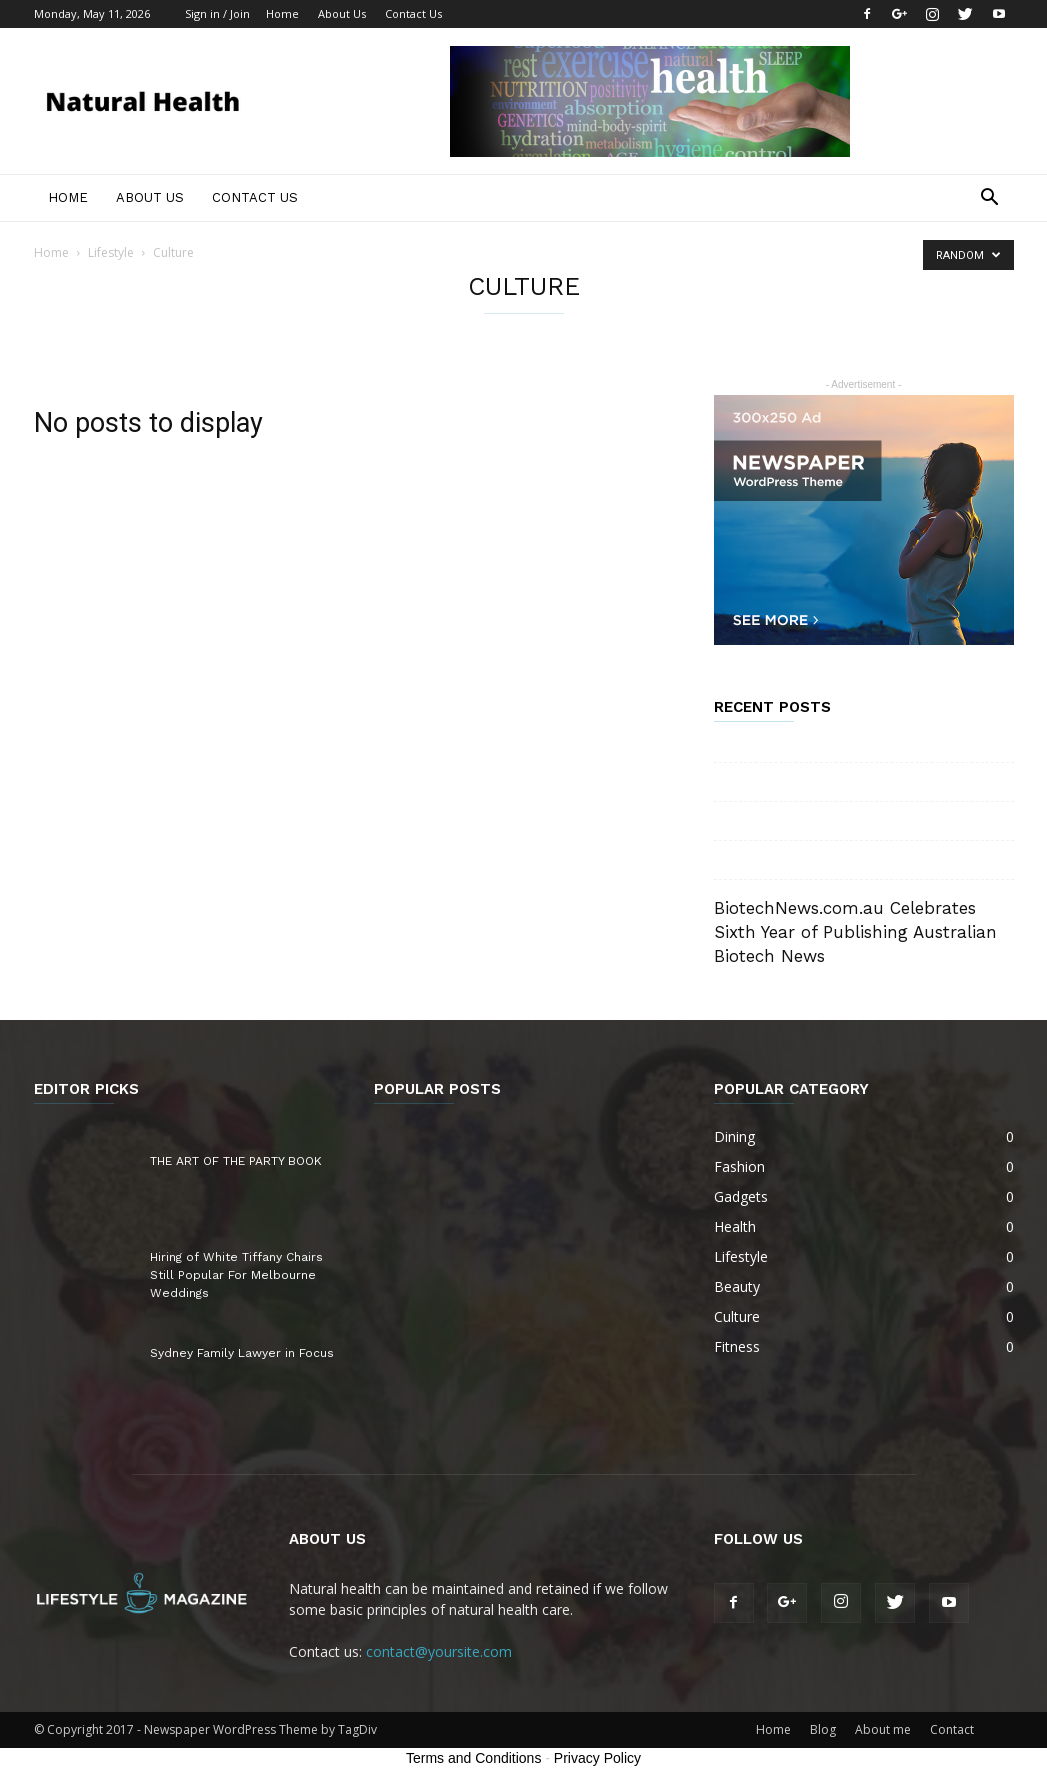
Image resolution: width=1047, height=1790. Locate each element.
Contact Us (413, 13)
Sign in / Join (217, 13)
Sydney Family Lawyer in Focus (242, 1353)
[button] (990, 199)
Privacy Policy (597, 1758)
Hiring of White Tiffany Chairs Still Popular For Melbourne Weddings (236, 1275)
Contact (952, 1729)
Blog (823, 1729)
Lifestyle (111, 252)
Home (282, 13)
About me (883, 1729)
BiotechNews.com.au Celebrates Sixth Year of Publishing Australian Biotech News (855, 932)
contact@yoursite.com (439, 1651)
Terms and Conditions (473, 1758)
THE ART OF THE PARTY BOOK (236, 1161)
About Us (342, 13)
